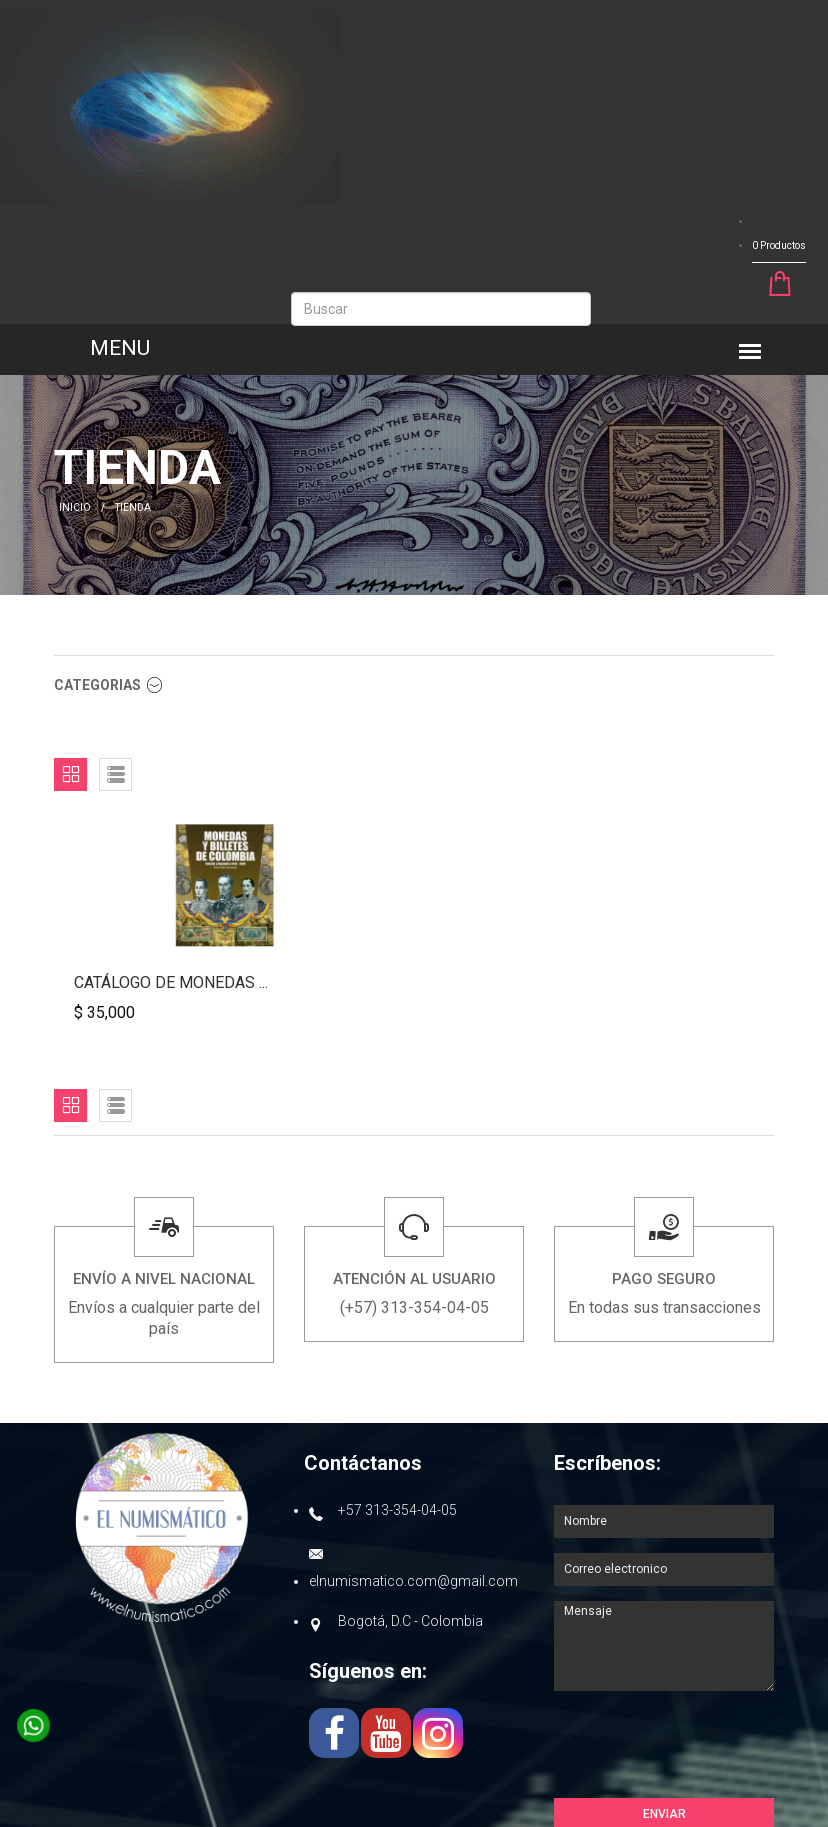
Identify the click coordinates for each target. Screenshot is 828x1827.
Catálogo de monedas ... (171, 982)
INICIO (75, 507)
